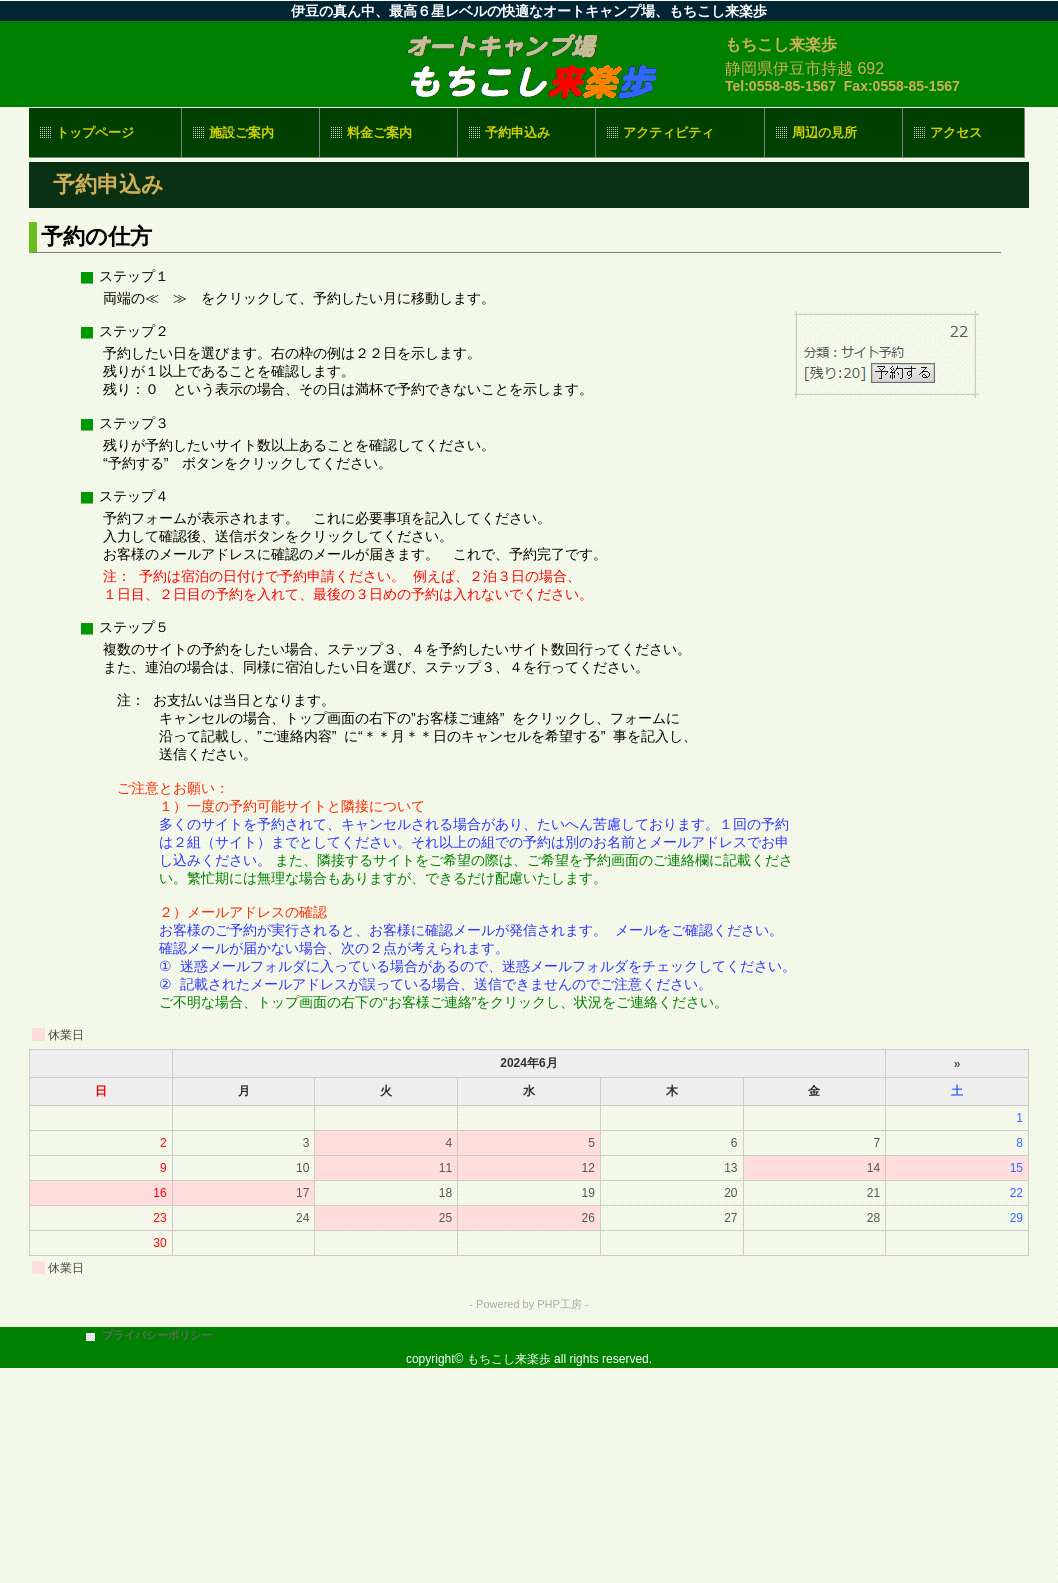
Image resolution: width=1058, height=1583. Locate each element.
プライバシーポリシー (157, 1335)
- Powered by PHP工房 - (528, 1304)
